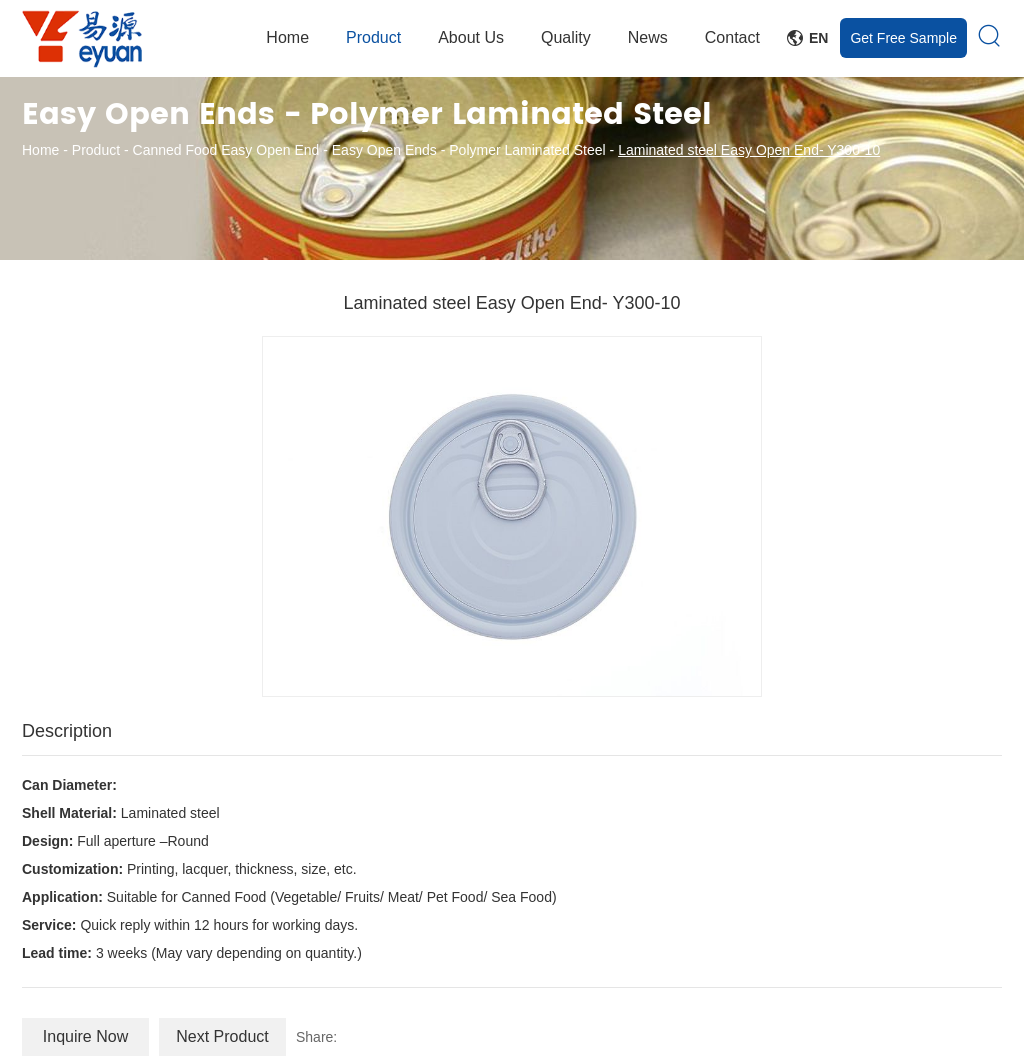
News (648, 37)
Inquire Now (85, 1036)
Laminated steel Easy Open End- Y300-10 (749, 150)
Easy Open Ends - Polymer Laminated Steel (469, 150)
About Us (471, 37)
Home (287, 37)
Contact (732, 37)
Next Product (222, 1036)
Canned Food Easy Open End (226, 150)
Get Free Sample (903, 38)
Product (373, 37)
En (807, 38)
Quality (566, 37)
